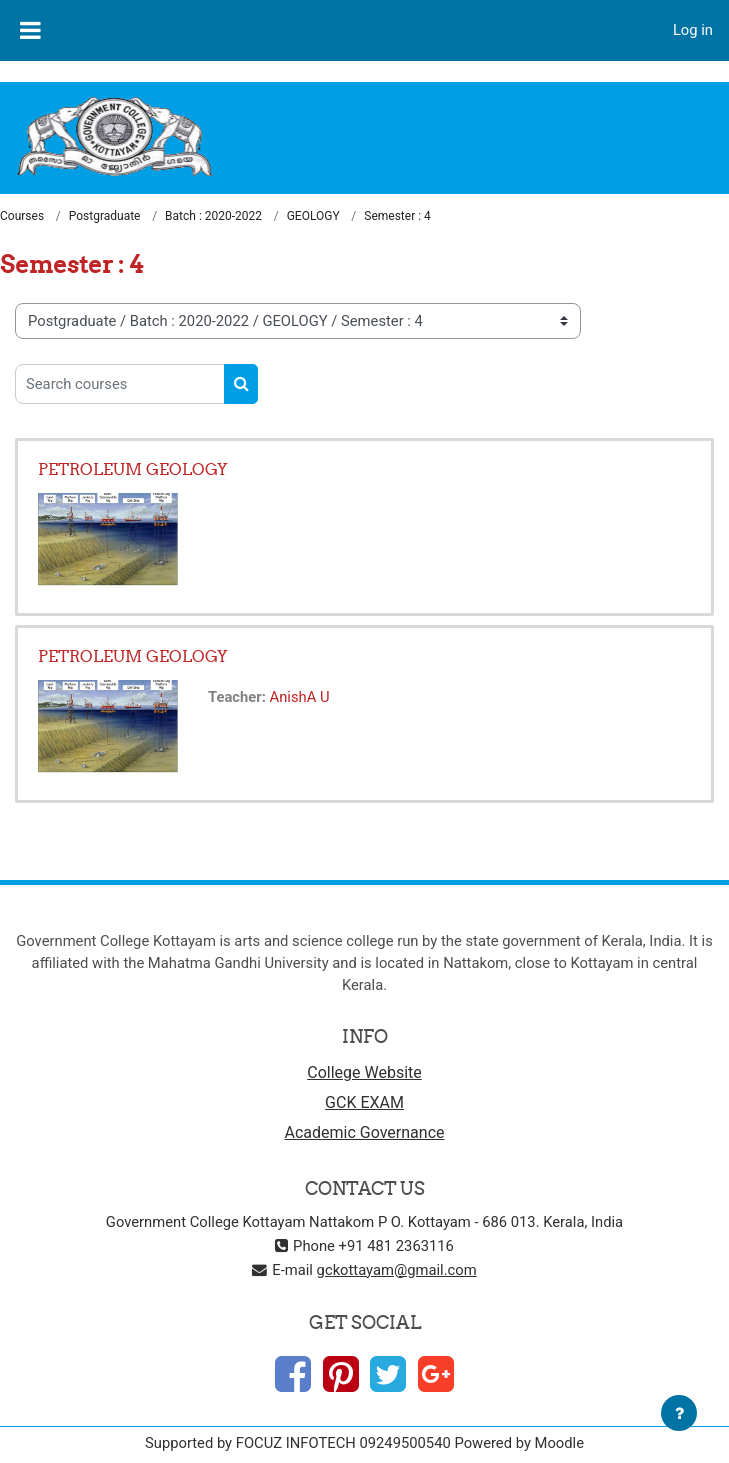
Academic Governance (365, 1132)
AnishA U (300, 697)
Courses (22, 216)
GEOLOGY (313, 216)
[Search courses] (120, 384)
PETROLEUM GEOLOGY (133, 469)
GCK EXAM (364, 1102)
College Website (364, 1072)
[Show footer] (679, 1413)
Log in (693, 30)
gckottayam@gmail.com (397, 1270)
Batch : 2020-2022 (213, 216)
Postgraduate (105, 216)
